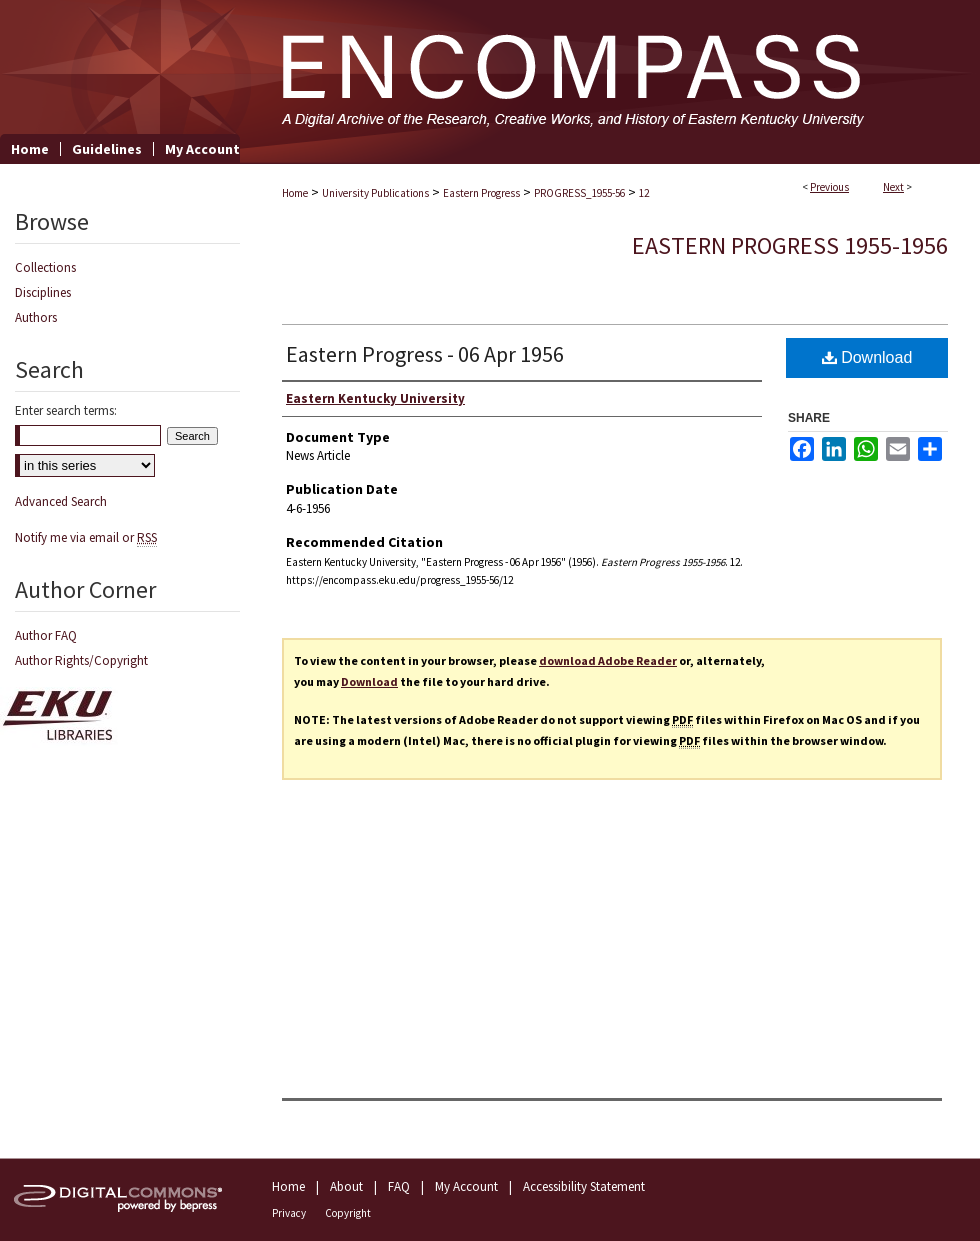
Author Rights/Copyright (81, 660)
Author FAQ (46, 635)
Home (295, 193)
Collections (45, 267)
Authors (36, 317)
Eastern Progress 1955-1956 (790, 245)
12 (644, 193)
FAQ (399, 1186)
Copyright (348, 1213)
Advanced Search (61, 501)
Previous (829, 187)
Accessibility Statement (584, 1186)
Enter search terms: (66, 410)
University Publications (375, 193)
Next (893, 187)
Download (867, 357)
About (346, 1186)
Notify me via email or (86, 537)
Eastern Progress (481, 193)
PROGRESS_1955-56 (579, 193)
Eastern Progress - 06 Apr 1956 (425, 354)
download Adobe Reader (608, 660)
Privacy (289, 1213)
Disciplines (43, 292)
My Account (466, 1186)
